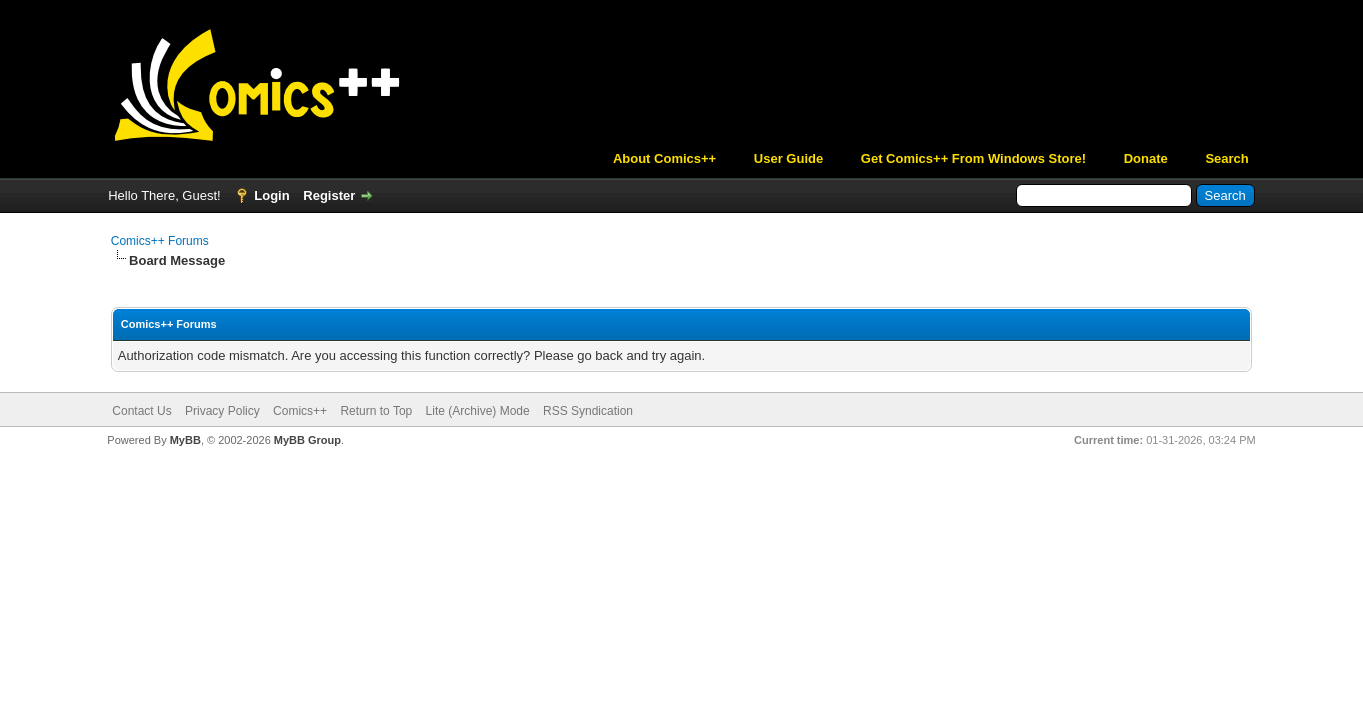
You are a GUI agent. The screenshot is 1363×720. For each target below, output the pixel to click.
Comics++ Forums (160, 241)
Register (329, 195)
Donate (1146, 158)
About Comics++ (664, 158)
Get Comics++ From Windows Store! (973, 158)
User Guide (788, 158)
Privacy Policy (222, 411)
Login (271, 195)
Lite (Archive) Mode (478, 411)
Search (1226, 158)
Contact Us (141, 411)
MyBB (185, 440)
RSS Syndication (588, 411)
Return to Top (376, 411)
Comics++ (300, 411)
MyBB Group (307, 440)
